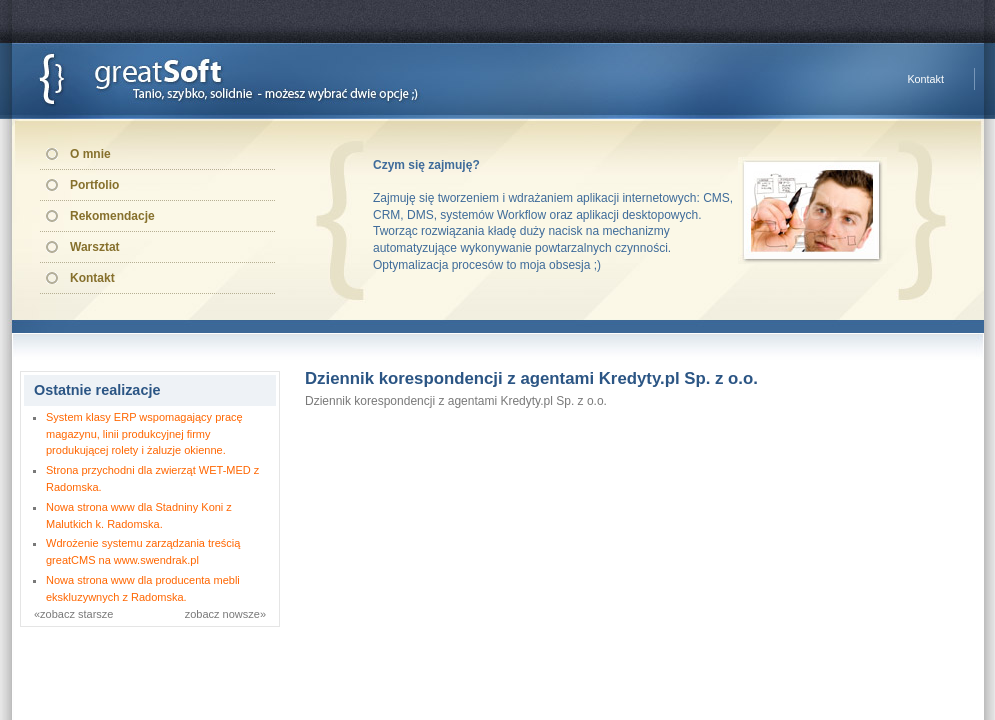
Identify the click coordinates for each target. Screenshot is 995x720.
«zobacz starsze (73, 614)
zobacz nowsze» (225, 614)
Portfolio (94, 185)
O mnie (90, 154)
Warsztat (95, 247)
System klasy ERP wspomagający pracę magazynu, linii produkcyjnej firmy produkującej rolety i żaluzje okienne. (144, 434)
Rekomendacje (112, 216)
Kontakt (925, 79)
